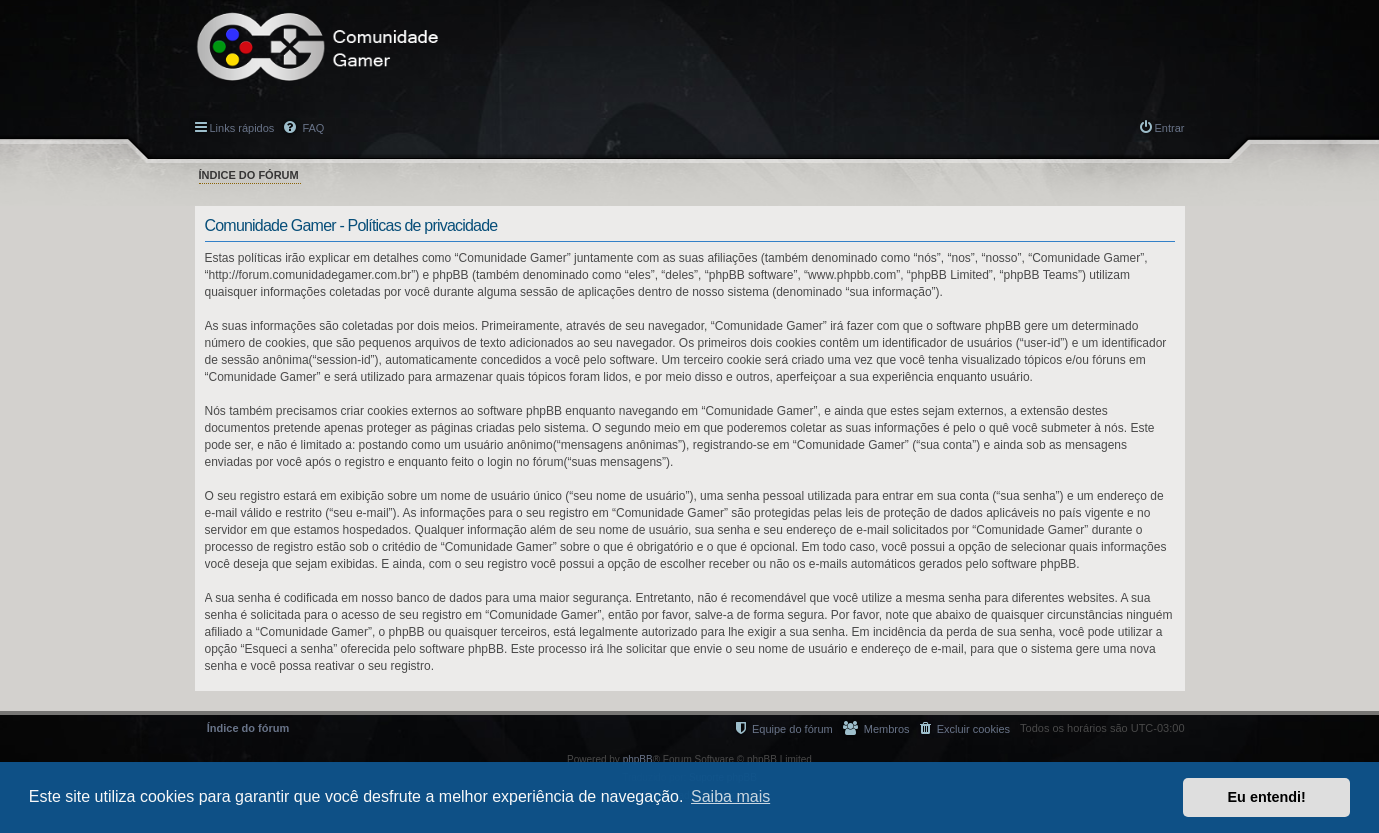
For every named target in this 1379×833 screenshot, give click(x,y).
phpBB (638, 759)
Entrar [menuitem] (1170, 128)
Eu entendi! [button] (1267, 797)
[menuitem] (965, 728)
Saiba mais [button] (730, 796)
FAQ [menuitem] (311, 128)
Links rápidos (242, 128)
